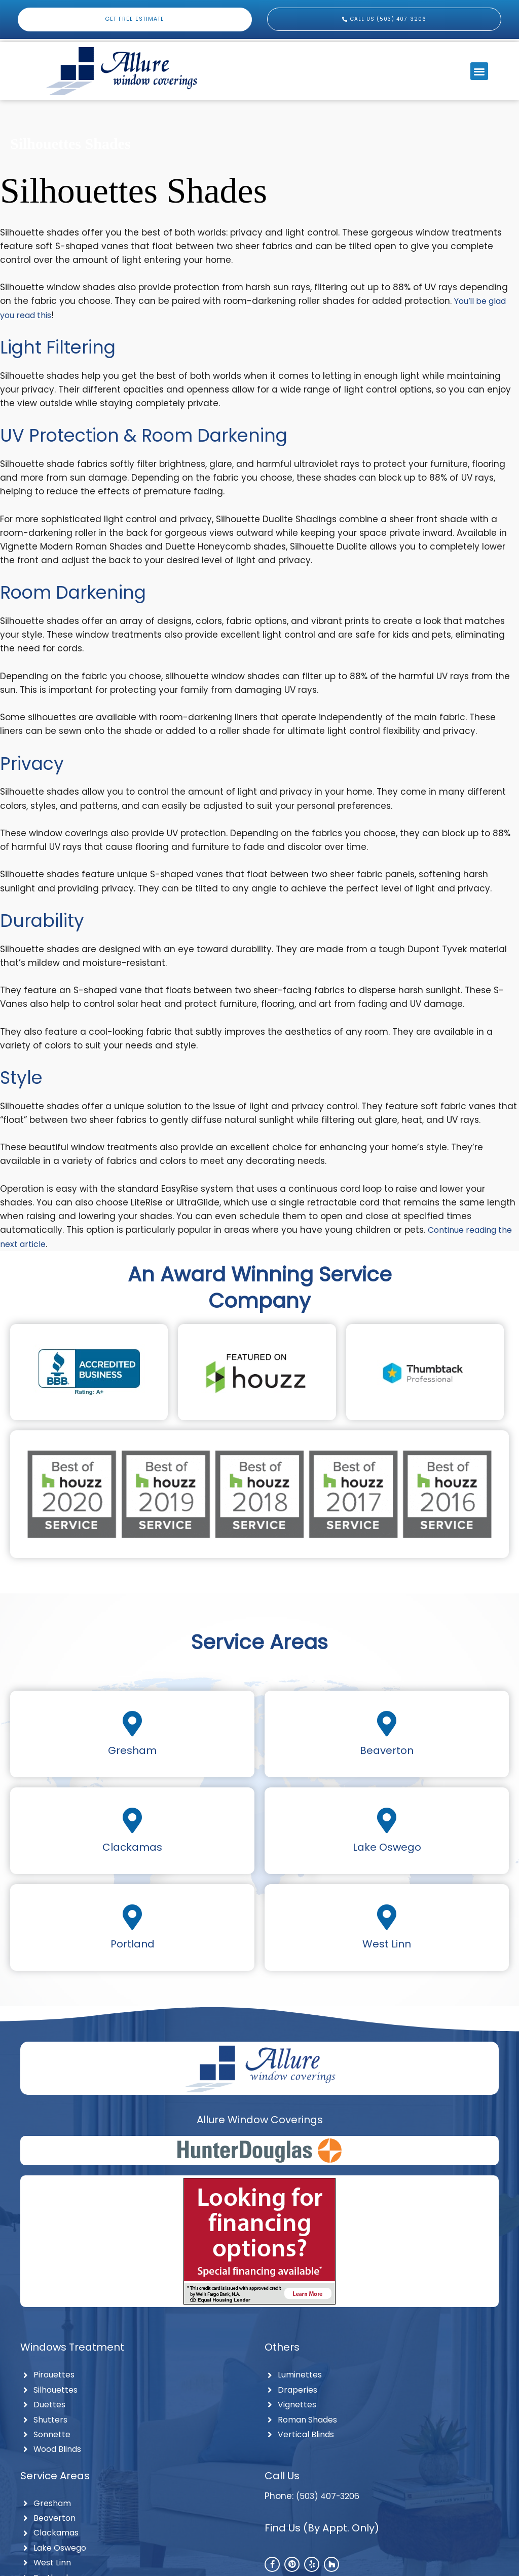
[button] (479, 71)
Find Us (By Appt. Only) (322, 2533)
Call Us (282, 2481)
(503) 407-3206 (331, 2501)
